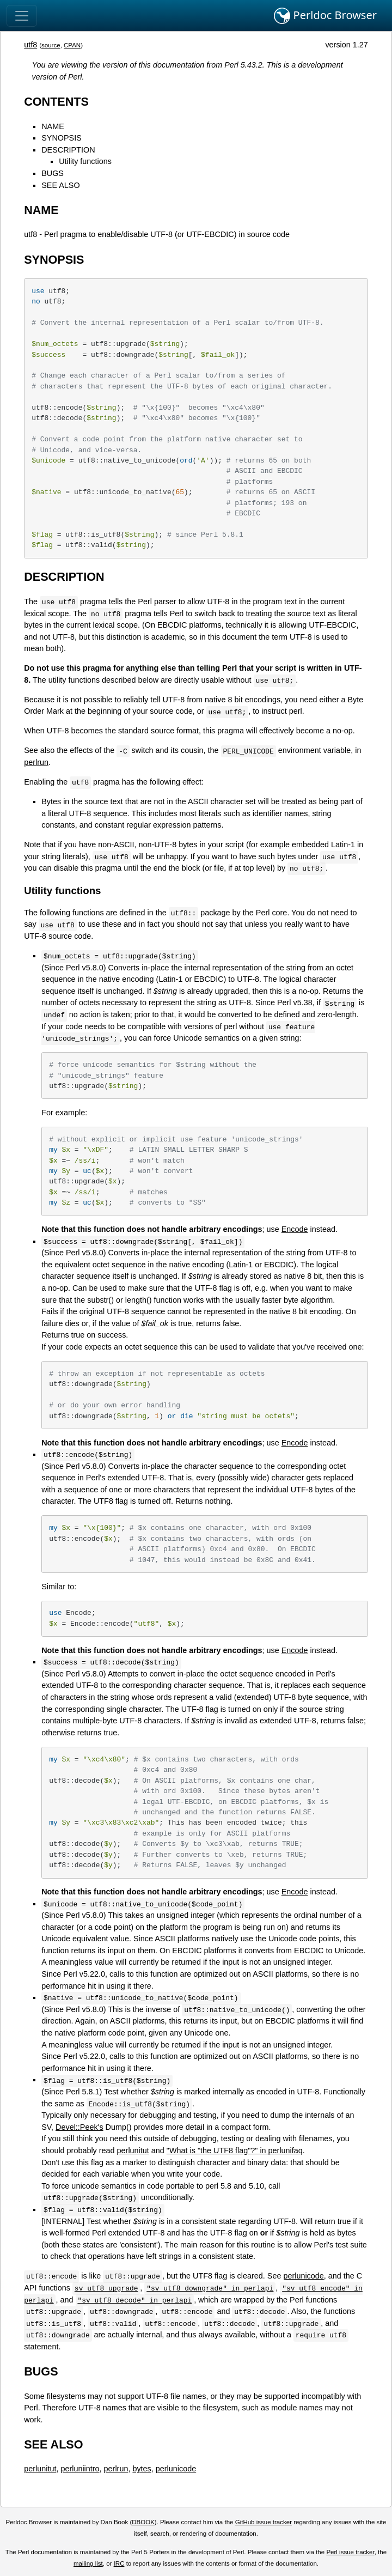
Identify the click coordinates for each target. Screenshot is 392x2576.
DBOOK (143, 2522)
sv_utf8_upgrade (106, 2288)
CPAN (72, 45)
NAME (52, 126)
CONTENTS (56, 101)
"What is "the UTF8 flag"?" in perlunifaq (235, 2150)
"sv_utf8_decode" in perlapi (134, 2300)
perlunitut (133, 2150)
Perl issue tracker (350, 2552)
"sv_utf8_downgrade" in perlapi (209, 2288)
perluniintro (79, 2468)
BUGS (52, 173)
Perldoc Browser (325, 16)
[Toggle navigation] (22, 16)
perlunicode (303, 2275)
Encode (294, 1229)
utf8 (30, 44)
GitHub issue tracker (263, 2522)
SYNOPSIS (61, 137)
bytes (141, 2468)
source (50, 45)
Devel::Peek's (79, 2127)
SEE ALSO (60, 185)
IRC (119, 2563)
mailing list (88, 2563)
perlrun (36, 762)
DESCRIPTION (68, 149)
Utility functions (85, 161)
